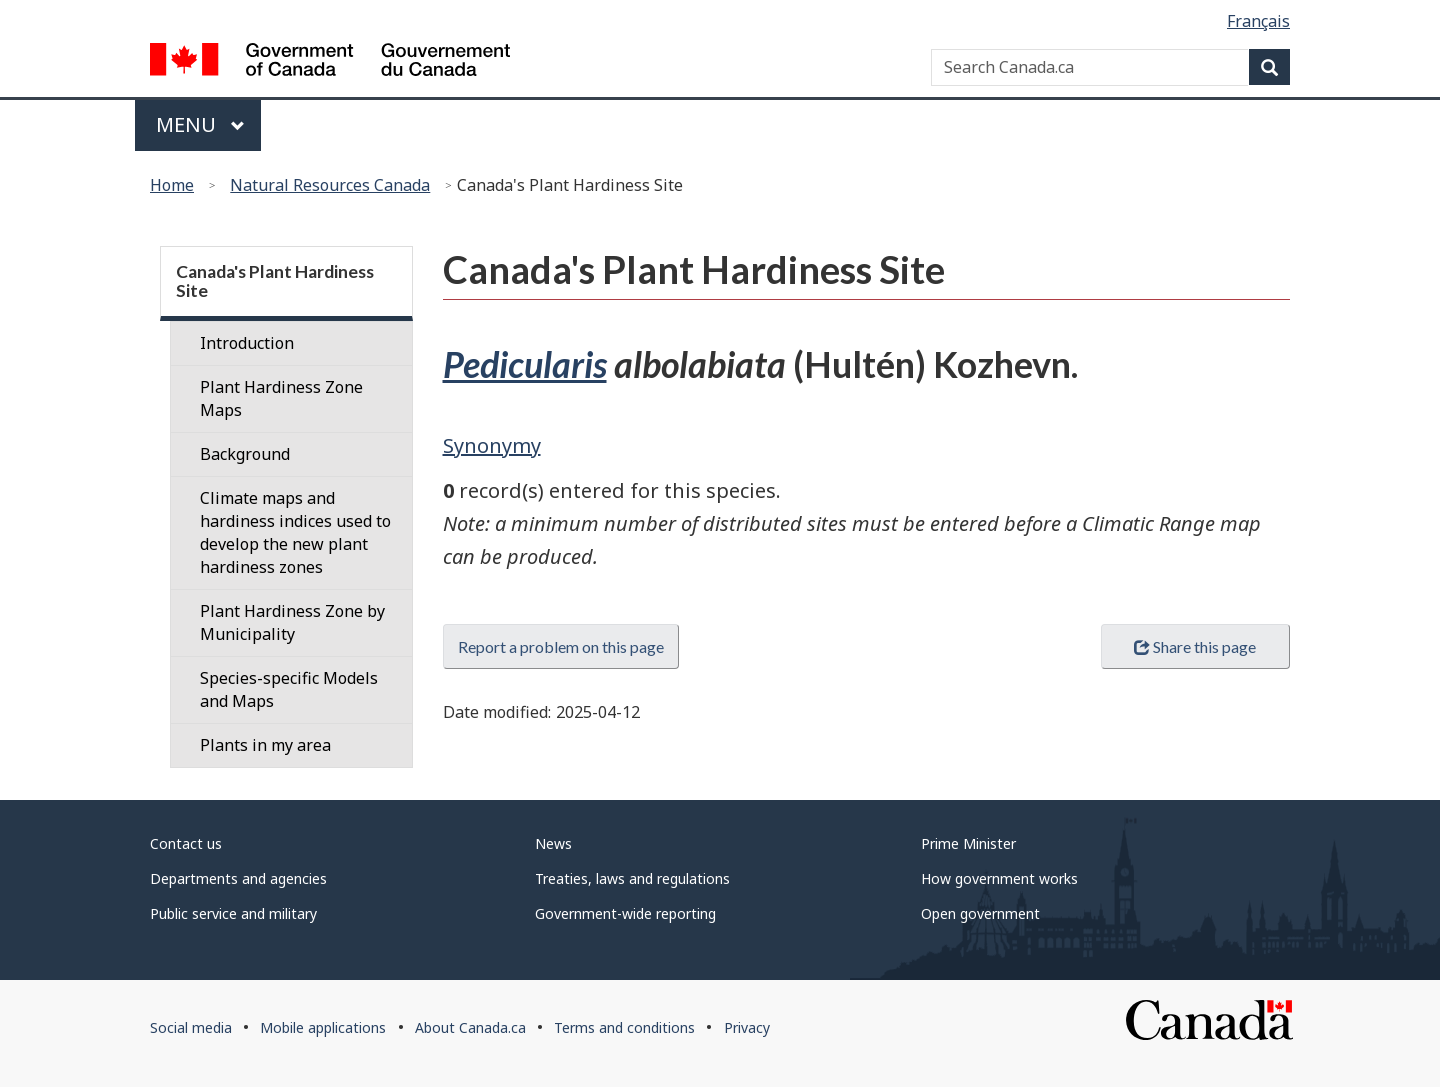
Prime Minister (968, 843)
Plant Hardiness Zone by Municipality (292, 622)
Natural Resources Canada (330, 185)
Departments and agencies (238, 878)
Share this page (1195, 646)
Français (1258, 21)
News (553, 843)
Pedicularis (525, 364)
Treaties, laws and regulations (632, 878)
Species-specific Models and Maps (289, 689)
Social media (191, 1027)
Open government (980, 913)
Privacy (747, 1027)
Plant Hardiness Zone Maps (281, 398)
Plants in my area (265, 745)
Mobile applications (323, 1027)
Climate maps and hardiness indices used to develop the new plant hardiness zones (295, 532)
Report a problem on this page (561, 646)
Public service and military (233, 913)
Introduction (247, 343)
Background (245, 454)
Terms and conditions (624, 1027)
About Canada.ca (470, 1027)
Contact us (186, 843)
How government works (999, 878)
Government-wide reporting (625, 913)
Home (172, 185)
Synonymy (492, 445)
